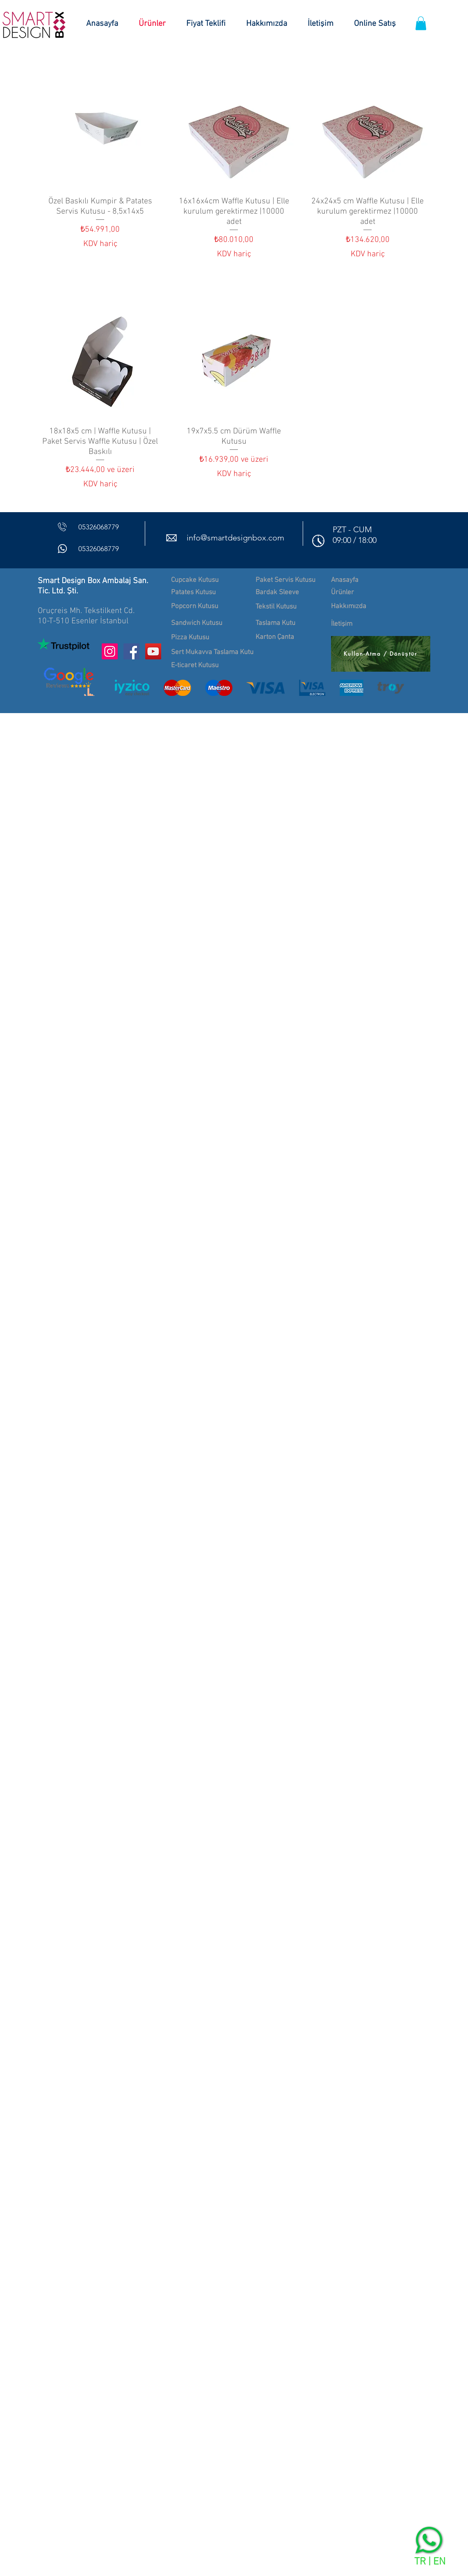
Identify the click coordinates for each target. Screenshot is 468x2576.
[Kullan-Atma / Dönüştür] (380, 654)
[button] (421, 23)
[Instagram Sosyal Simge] (110, 651)
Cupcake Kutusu (195, 580)
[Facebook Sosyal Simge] (131, 651)
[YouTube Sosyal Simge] (153, 651)
